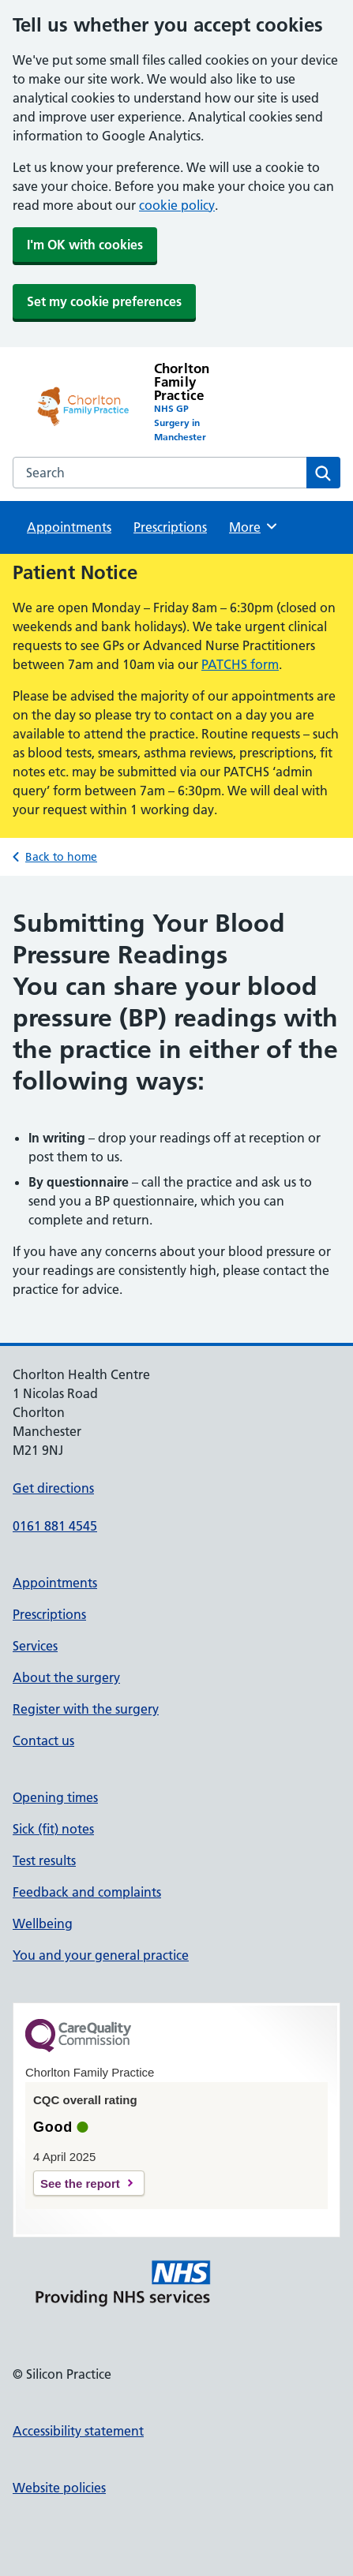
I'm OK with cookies (85, 244)
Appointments (69, 527)
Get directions (53, 1488)
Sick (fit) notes (53, 1829)
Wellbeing (43, 1923)
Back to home (61, 857)
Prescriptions (170, 527)
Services (35, 1646)
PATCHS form (240, 664)
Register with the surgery (86, 1709)
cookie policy (177, 205)
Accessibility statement (78, 2431)
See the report (80, 2183)
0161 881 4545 (55, 1526)
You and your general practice (101, 1955)
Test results (44, 1860)
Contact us (43, 1740)
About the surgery (66, 1677)
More (254, 526)
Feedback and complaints (87, 1892)
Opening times (55, 1797)
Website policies (59, 2488)
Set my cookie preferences (104, 301)
